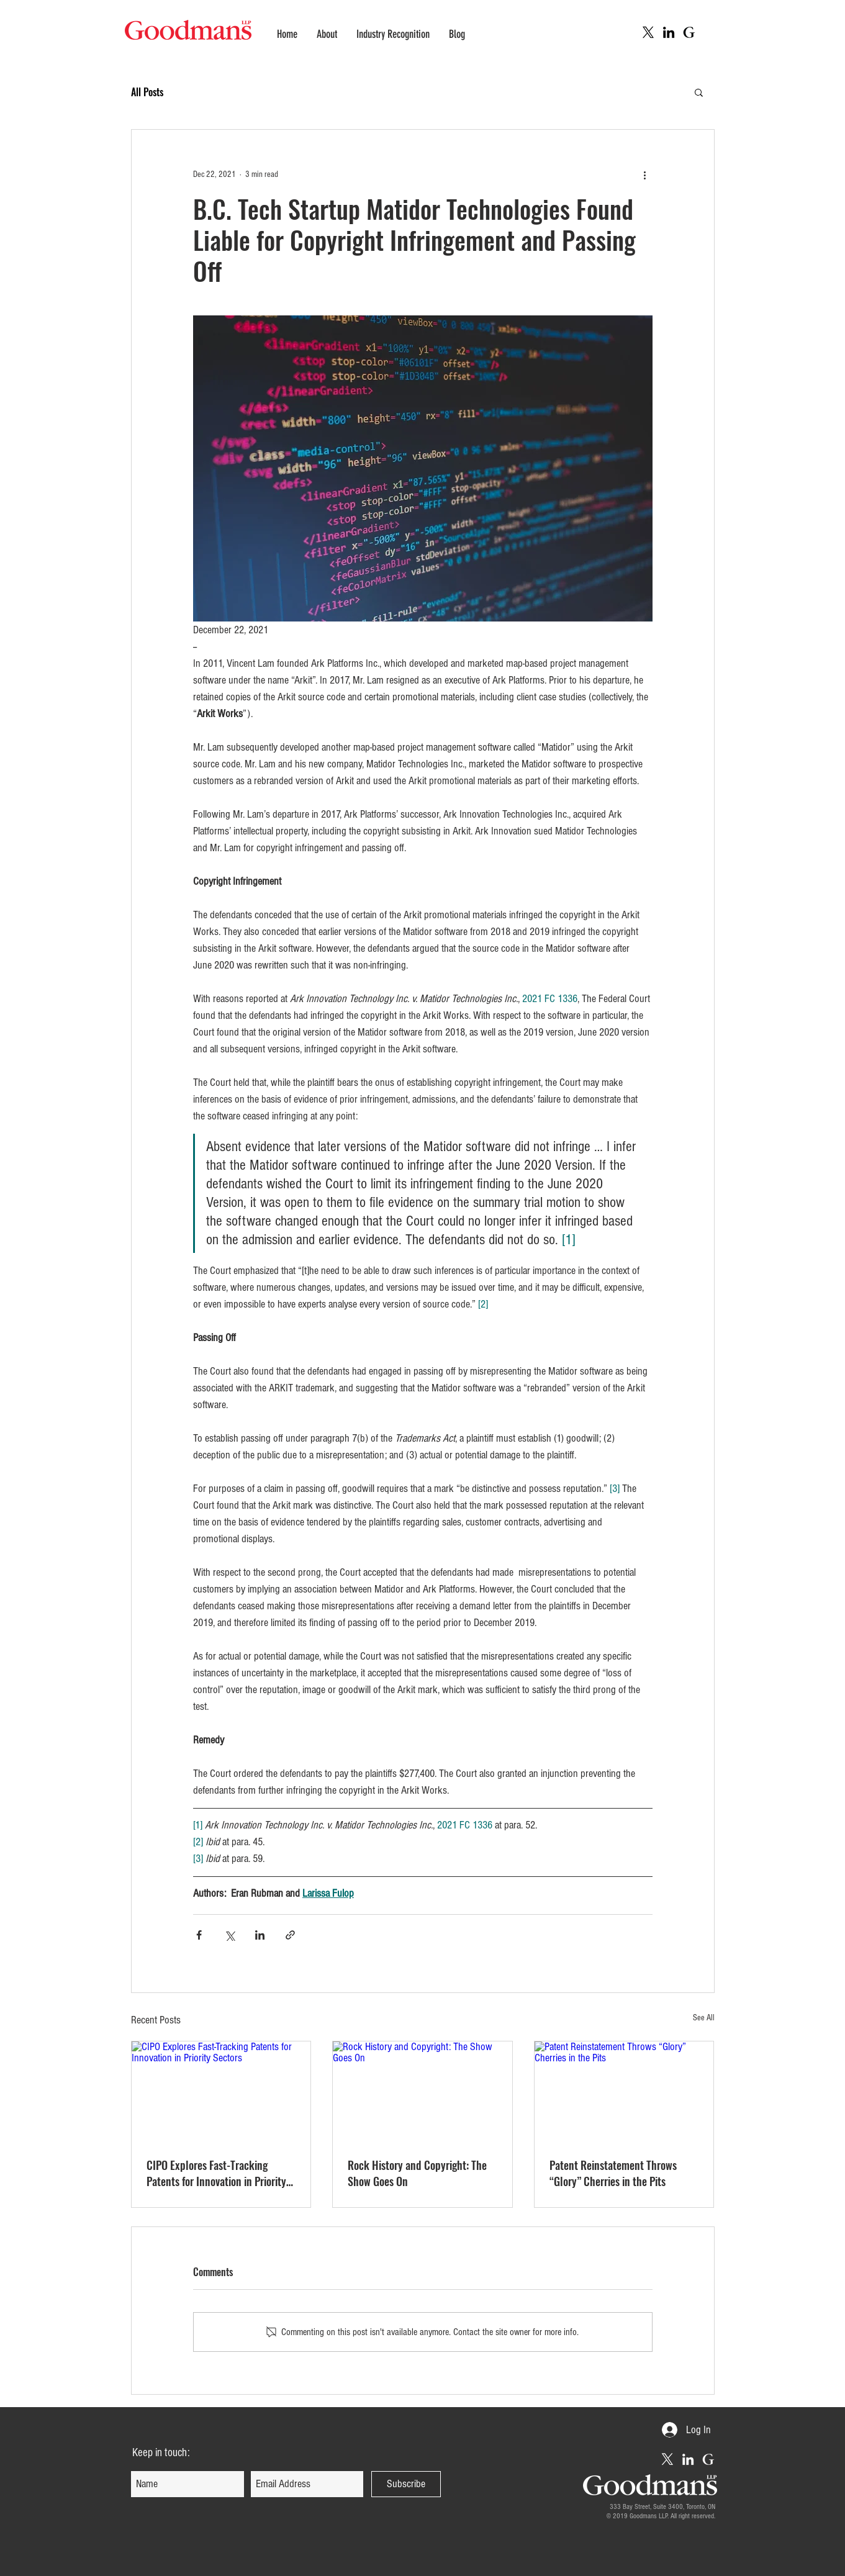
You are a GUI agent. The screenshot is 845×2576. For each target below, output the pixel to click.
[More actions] (645, 174)
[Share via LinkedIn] (260, 1935)
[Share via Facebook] (199, 1935)
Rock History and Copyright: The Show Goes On (417, 2173)
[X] (648, 32)
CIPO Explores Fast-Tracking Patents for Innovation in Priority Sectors (216, 2173)
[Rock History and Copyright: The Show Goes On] (422, 2091)
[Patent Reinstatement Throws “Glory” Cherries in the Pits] (624, 2091)
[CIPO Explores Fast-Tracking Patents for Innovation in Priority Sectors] (221, 2091)
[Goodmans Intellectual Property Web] (689, 32)
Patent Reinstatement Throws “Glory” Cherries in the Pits (613, 2173)
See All (704, 2018)
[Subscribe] (406, 2484)
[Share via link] (290, 1935)
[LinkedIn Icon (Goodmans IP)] (669, 32)
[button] (699, 92)
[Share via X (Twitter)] (229, 1935)
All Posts (147, 92)
